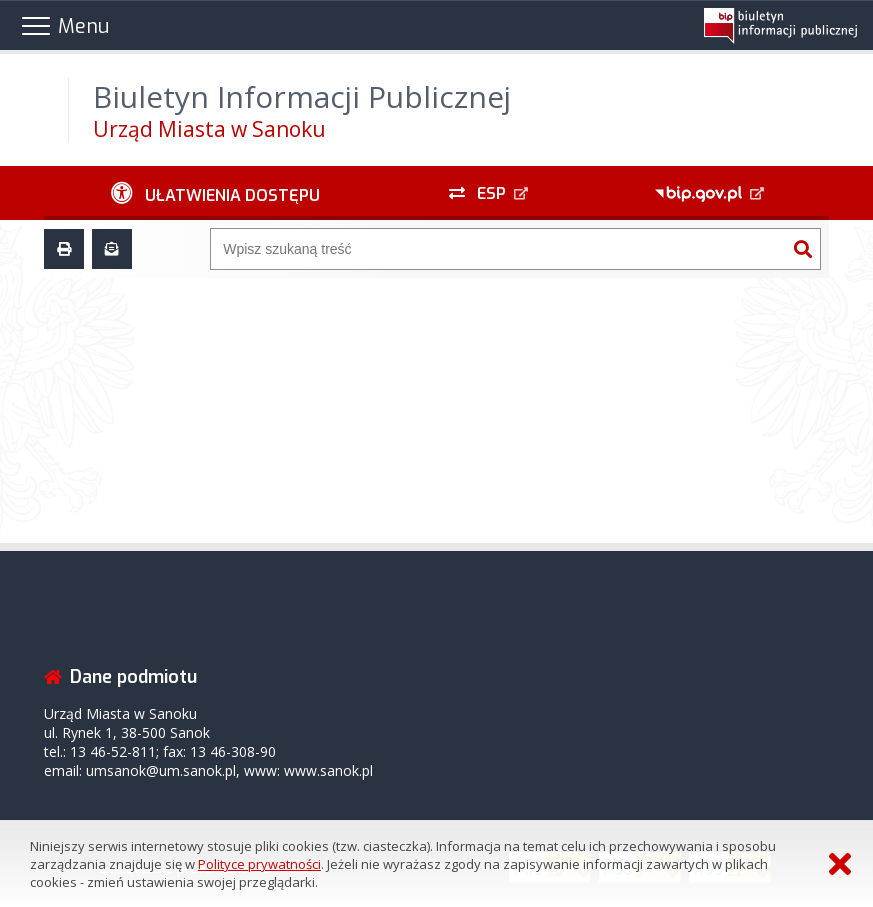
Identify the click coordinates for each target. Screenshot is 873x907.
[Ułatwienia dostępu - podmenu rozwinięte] (216, 193)
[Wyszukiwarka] (498, 249)
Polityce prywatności (259, 864)
